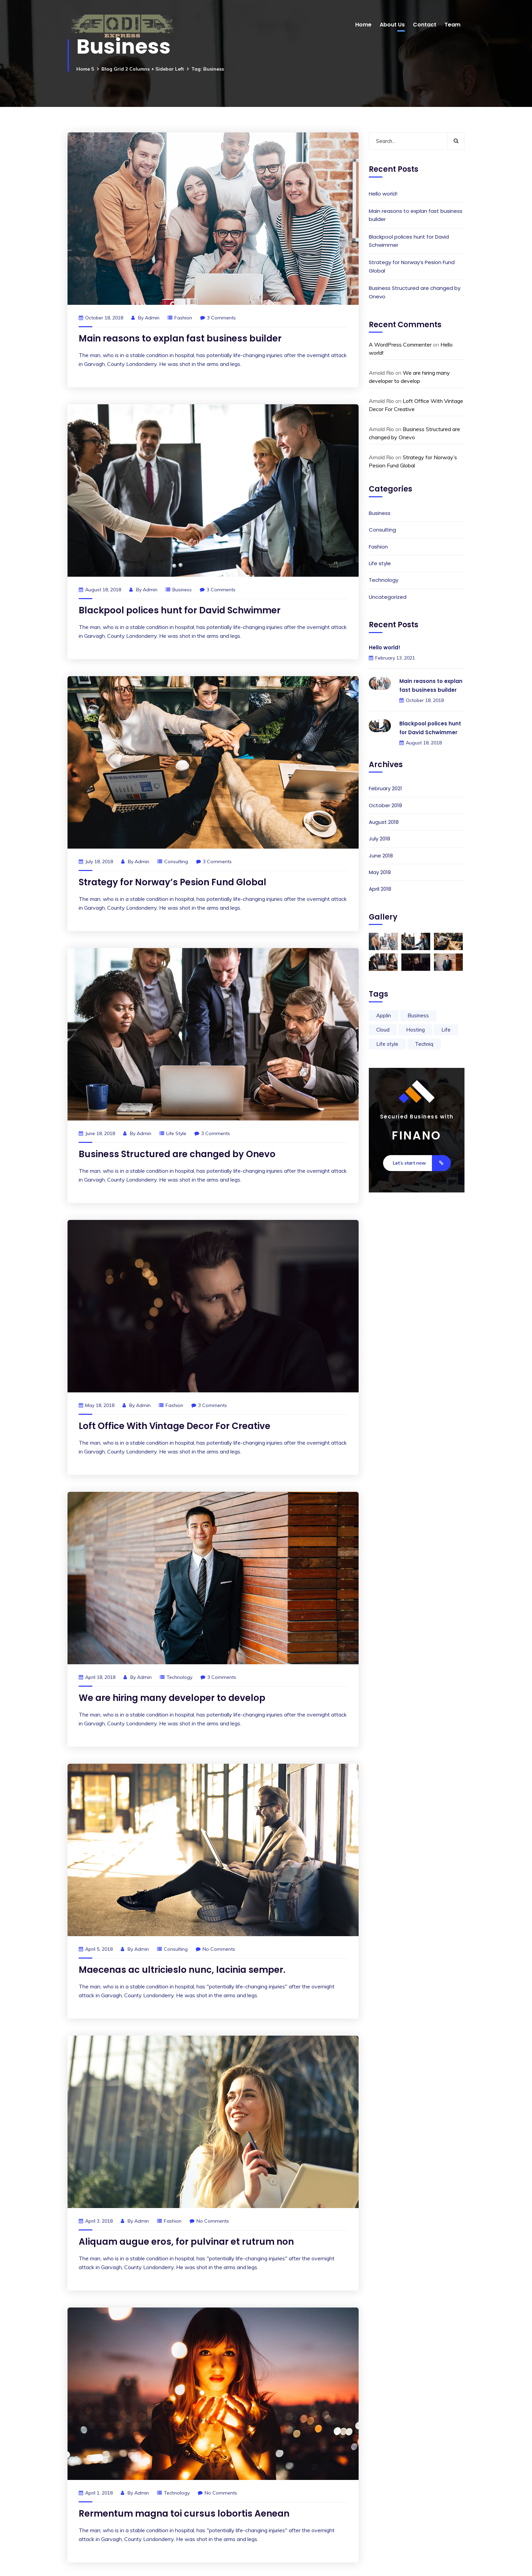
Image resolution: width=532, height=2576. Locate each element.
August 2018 (384, 822)
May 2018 (380, 872)
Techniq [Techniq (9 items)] (424, 1044)
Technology (179, 1677)
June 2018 (381, 855)
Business (182, 590)
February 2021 (385, 788)
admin (152, 318)
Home (363, 25)
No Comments (215, 1949)
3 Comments (218, 318)
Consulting (176, 861)
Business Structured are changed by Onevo (177, 1154)
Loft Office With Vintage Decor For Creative (174, 1426)
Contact (424, 25)
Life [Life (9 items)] (446, 1029)
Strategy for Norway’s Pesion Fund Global (172, 882)
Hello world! (383, 193)
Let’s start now (422, 1163)
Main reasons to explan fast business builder (180, 338)
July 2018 (379, 838)
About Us (392, 25)
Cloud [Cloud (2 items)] (383, 1029)
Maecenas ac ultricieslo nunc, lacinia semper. (182, 1970)
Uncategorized (387, 596)
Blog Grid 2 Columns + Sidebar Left (142, 69)
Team (452, 25)
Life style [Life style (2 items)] (387, 1044)
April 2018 (380, 888)
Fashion (183, 318)
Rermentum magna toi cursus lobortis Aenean (184, 2513)
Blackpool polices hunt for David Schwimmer (180, 610)
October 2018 (385, 805)
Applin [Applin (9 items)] (383, 1015)
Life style (176, 1133)
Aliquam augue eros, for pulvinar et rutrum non (186, 2242)
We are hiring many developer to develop (172, 1698)
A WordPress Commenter (400, 344)
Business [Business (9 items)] (418, 1015)
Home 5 (85, 69)
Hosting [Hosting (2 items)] (415, 1029)
